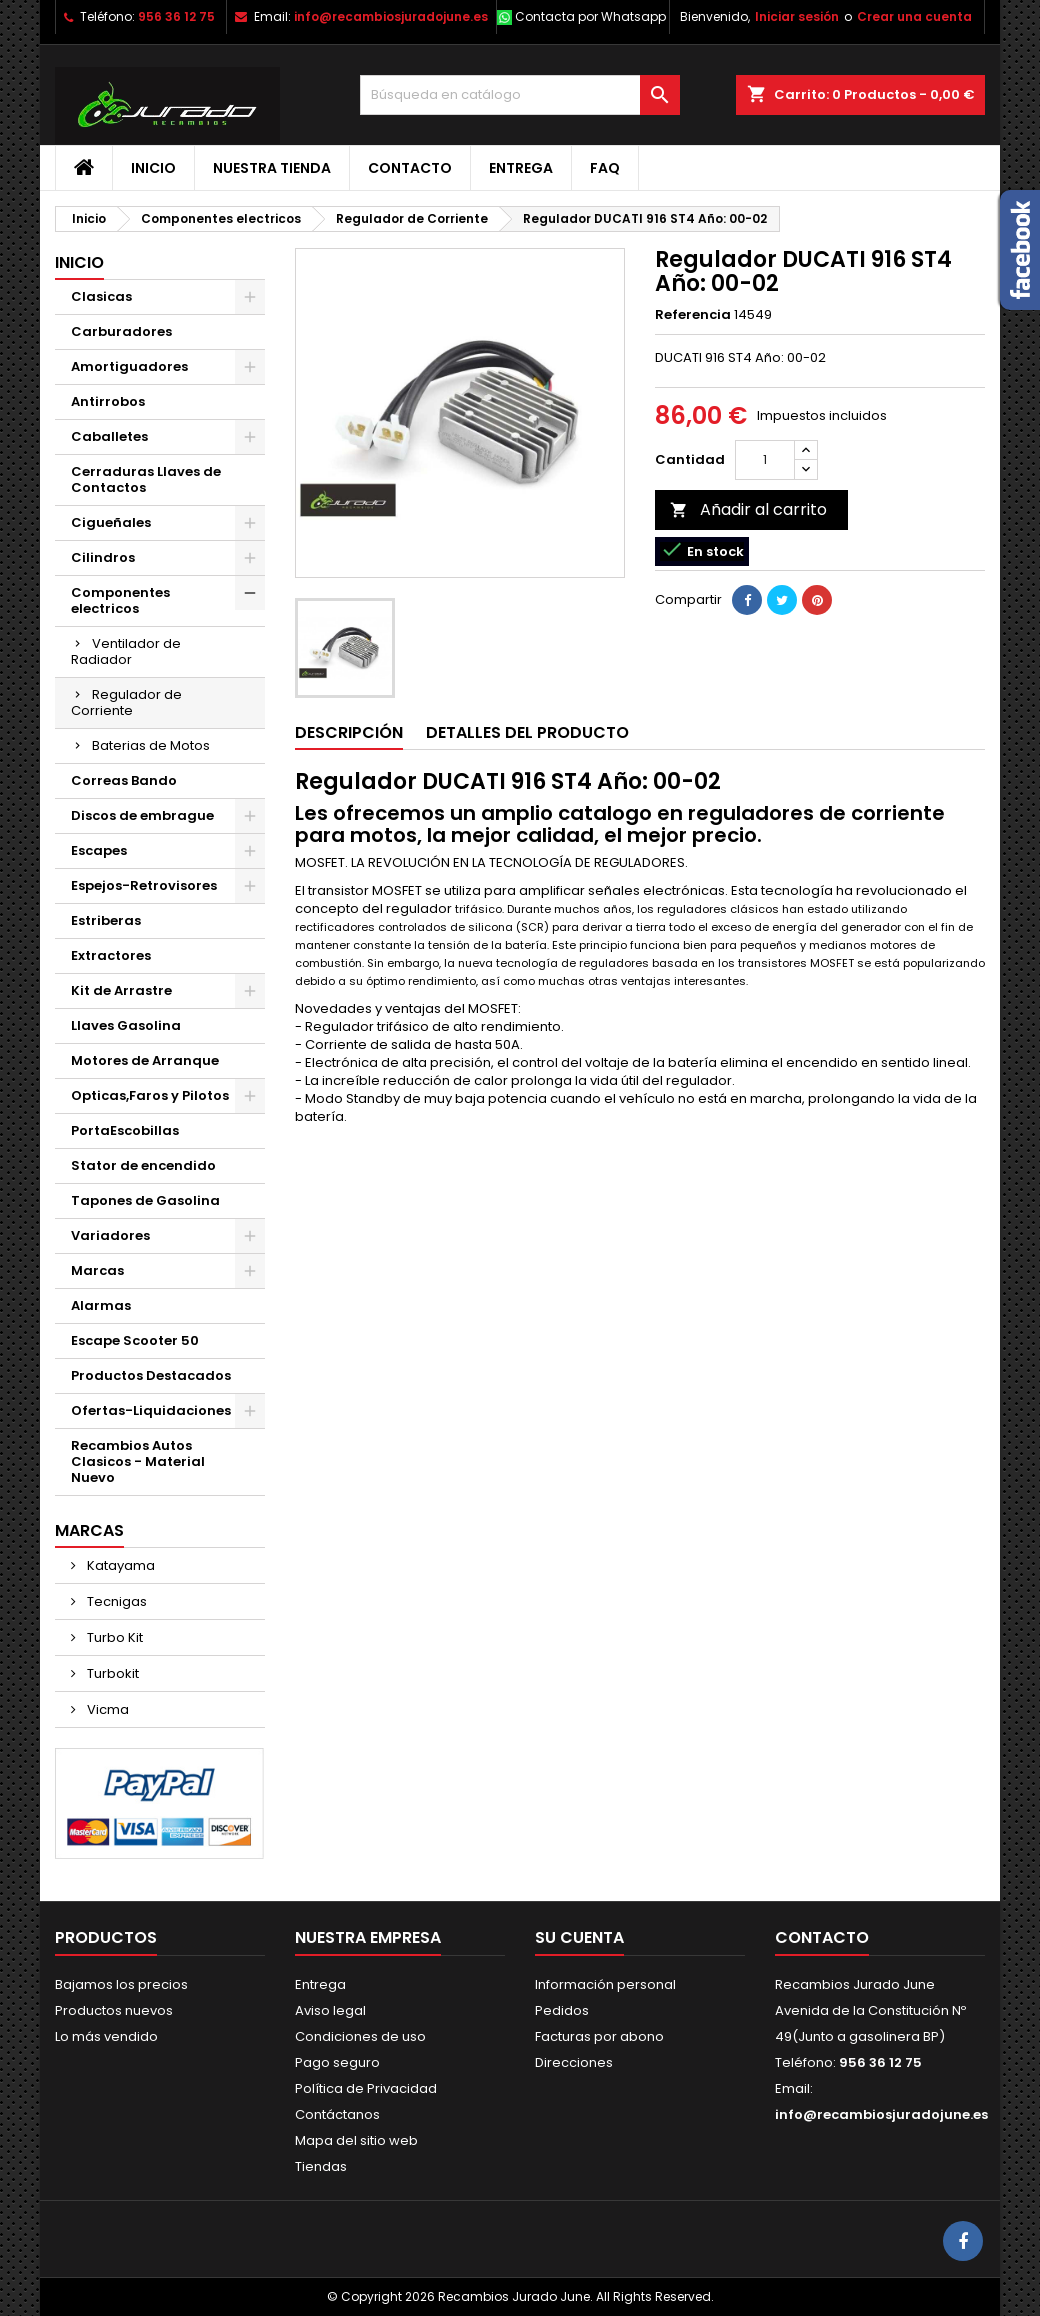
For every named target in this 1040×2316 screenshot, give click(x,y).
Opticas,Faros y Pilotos (150, 1095)
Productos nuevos (114, 2010)
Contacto (410, 168)
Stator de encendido (143, 1165)
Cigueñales (111, 522)
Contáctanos (337, 2114)
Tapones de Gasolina (145, 1200)
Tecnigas (115, 1601)
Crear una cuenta (914, 16)
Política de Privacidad (366, 2088)
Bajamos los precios (121, 1984)
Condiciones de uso (360, 2036)
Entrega (521, 168)
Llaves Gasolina (126, 1025)
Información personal (605, 1984)
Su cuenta (579, 1937)
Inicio (153, 168)
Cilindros (103, 557)
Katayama (119, 1565)
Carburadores (121, 331)
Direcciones (574, 2062)
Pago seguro (337, 2062)
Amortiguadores (129, 366)
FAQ (605, 168)
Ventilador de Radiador (126, 651)
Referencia (693, 315)
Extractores (111, 955)
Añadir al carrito (748, 509)
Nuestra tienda (272, 168)
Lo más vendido (106, 2036)
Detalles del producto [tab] (527, 732)
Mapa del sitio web (356, 2140)
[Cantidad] (765, 460)
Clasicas (101, 296)
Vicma (106, 1709)
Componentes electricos (120, 600)
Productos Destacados (151, 1375)
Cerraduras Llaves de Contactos (146, 479)
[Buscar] (520, 95)
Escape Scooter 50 (135, 1340)
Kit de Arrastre (121, 990)
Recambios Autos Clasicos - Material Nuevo (138, 1461)
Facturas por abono (599, 2036)
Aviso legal (330, 2010)
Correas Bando (124, 780)
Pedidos (562, 2010)
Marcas (97, 1270)
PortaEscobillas (125, 1130)
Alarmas (101, 1305)
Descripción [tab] (349, 732)
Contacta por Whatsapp (590, 16)
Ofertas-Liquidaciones (151, 1410)
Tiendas (321, 2166)
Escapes (99, 850)
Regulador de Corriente (126, 702)
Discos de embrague (142, 815)
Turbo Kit (113, 1637)
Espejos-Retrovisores (144, 885)
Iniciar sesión (797, 16)
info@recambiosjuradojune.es (391, 16)
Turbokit (111, 1673)
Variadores (110, 1235)
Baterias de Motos (151, 745)
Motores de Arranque (145, 1060)
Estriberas (106, 920)
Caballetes (109, 436)
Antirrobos (108, 401)
